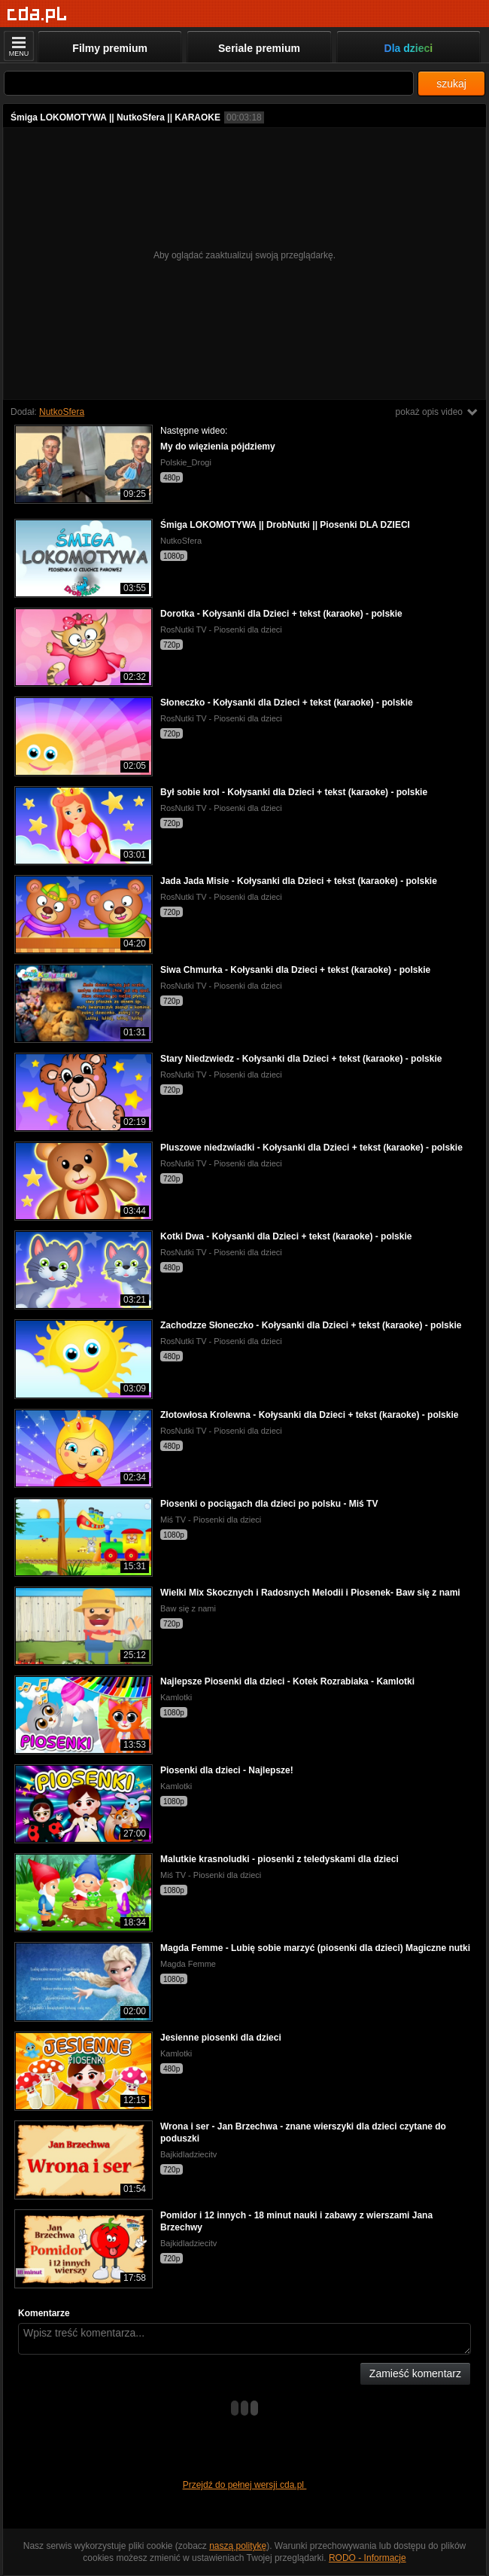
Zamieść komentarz (415, 2373)
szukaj (451, 84)
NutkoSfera (61, 412)
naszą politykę (237, 2546)
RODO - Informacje (367, 2558)
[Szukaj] (209, 83)
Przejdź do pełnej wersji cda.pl (245, 2485)
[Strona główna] (37, 14)
